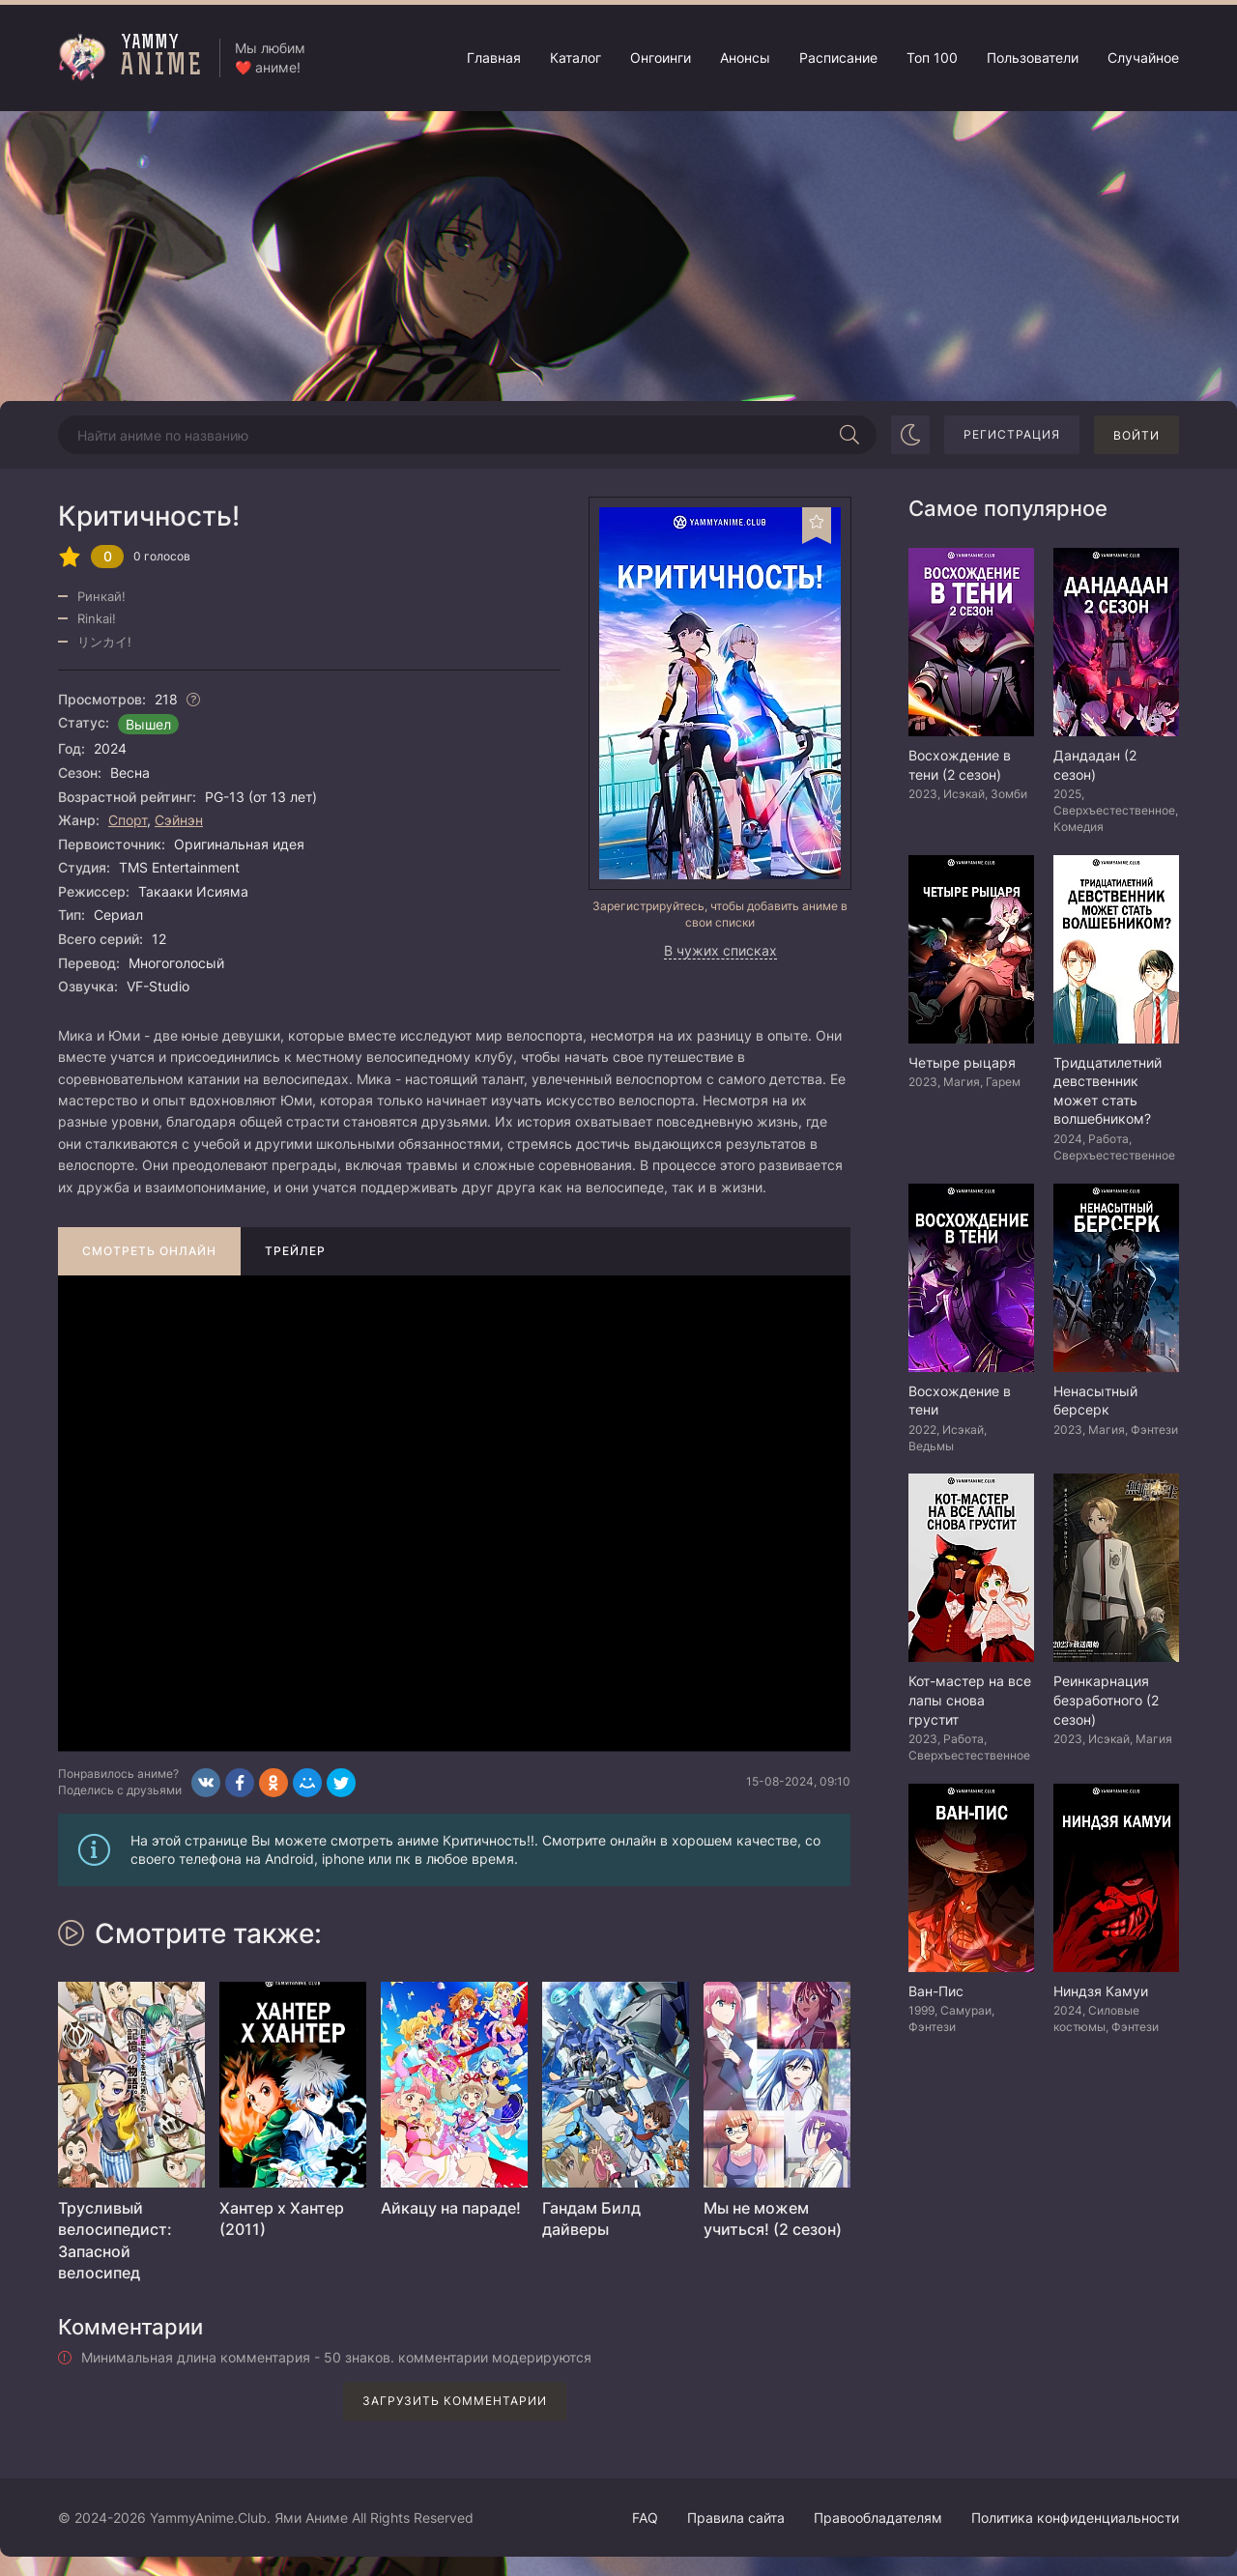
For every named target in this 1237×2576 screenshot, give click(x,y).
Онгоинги (660, 57)
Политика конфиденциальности (1075, 2517)
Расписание (838, 57)
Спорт (127, 820)
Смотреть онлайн (149, 1251)
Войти (1136, 435)
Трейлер (295, 1251)
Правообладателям (878, 2517)
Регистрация (1012, 434)
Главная (494, 57)
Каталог (575, 57)
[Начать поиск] (849, 434)
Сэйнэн (179, 820)
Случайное (1143, 57)
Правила (736, 2517)
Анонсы (745, 57)
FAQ (645, 2517)
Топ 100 (932, 57)
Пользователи (1033, 57)
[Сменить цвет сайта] (910, 434)
